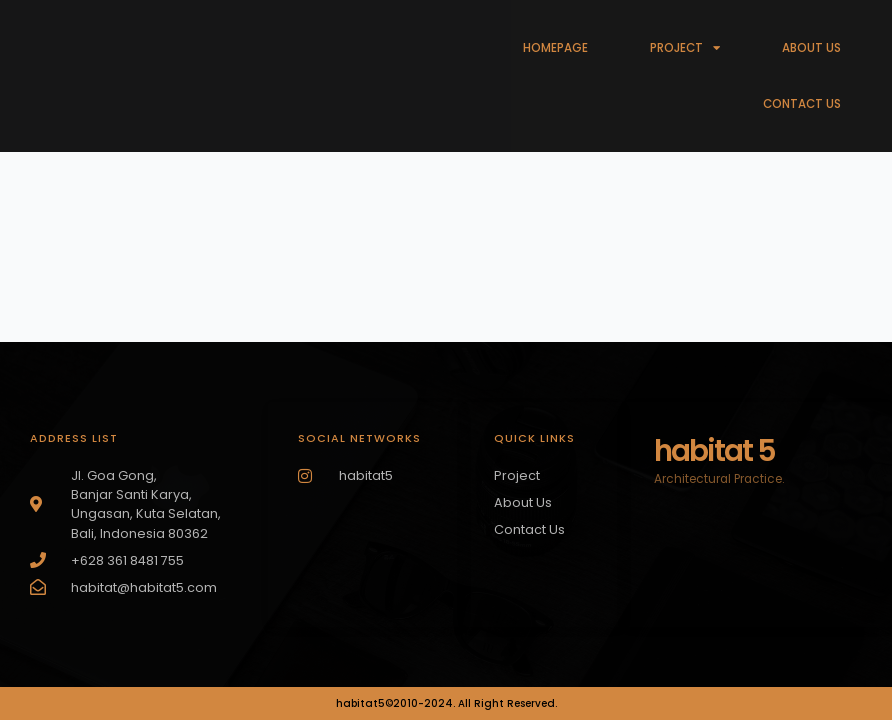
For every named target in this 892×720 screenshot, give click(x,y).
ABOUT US (811, 48)
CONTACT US (802, 104)
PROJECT (685, 48)
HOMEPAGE (555, 48)
